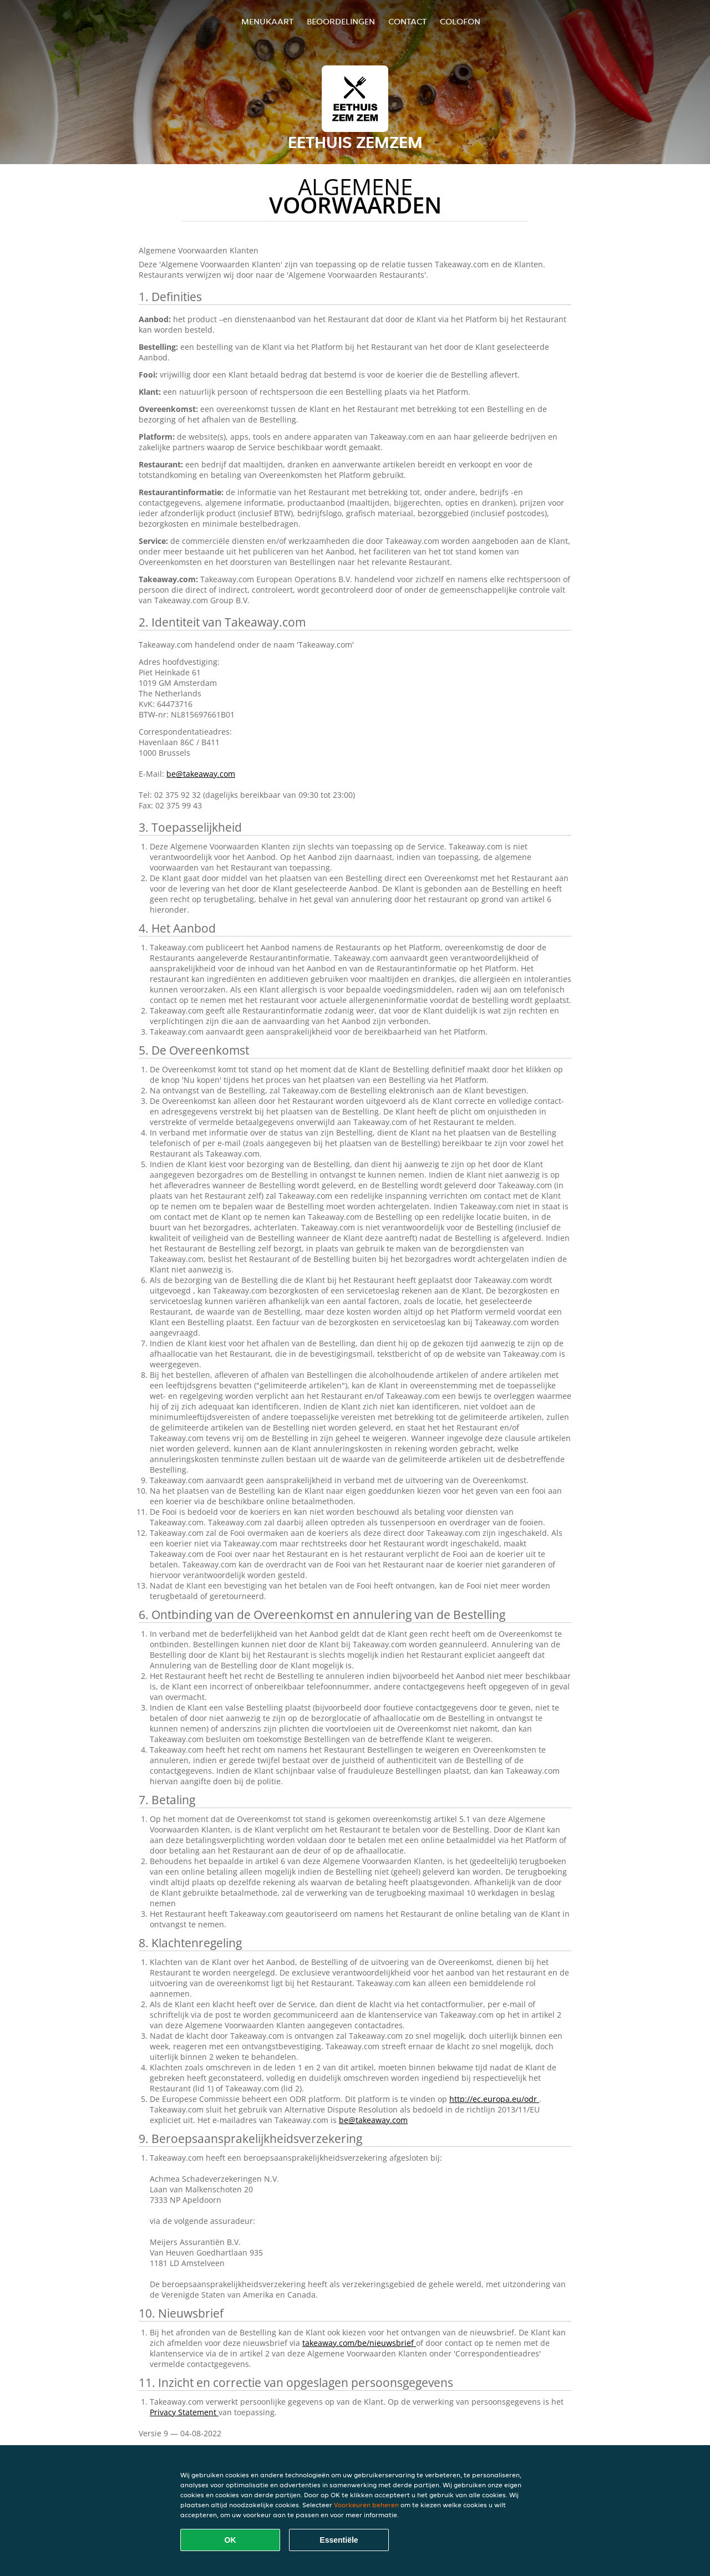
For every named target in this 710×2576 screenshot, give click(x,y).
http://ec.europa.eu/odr (494, 2099)
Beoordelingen (341, 21)
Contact (407, 21)
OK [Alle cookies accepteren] (230, 2540)
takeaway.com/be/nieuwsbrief (359, 2343)
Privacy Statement (184, 2412)
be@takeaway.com (200, 773)
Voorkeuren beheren (366, 2505)
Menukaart (267, 21)
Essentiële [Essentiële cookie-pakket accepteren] (339, 2540)
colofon (460, 21)
